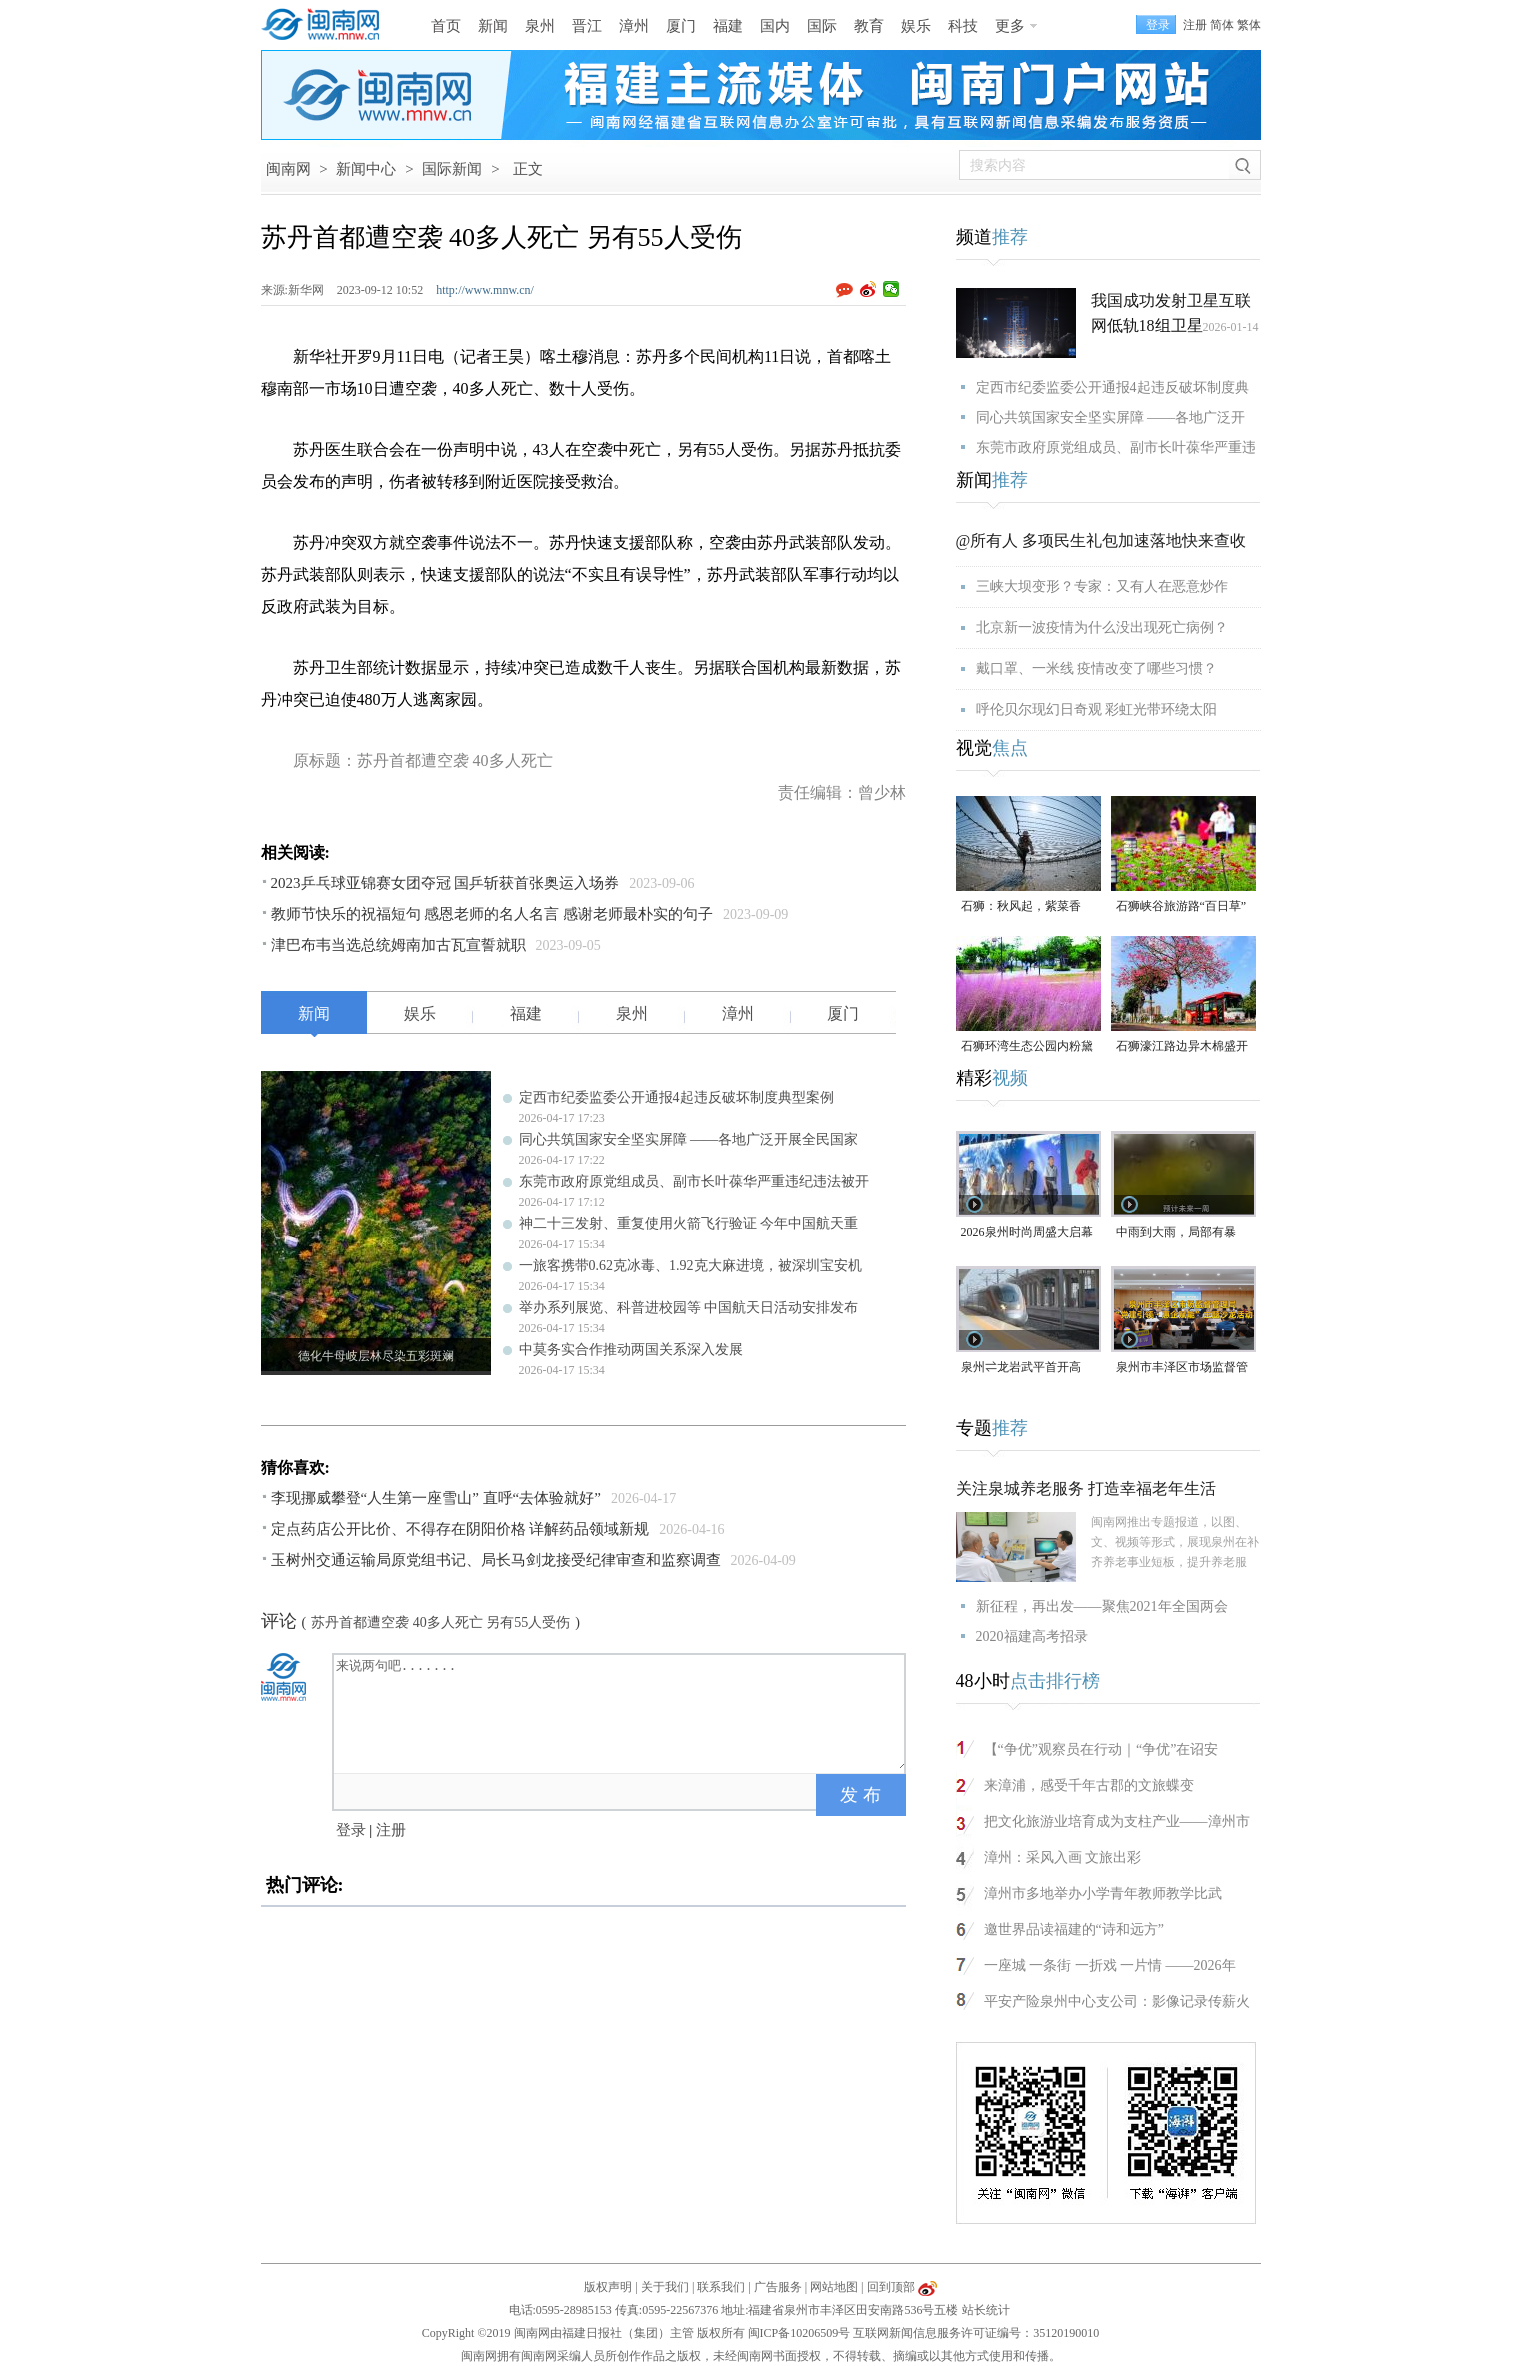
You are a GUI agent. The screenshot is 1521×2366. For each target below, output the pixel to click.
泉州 (540, 26)
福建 (728, 26)
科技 (963, 26)
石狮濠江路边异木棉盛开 (1182, 1046)
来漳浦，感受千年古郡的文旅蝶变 (1089, 1785)
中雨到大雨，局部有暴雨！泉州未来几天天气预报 (1182, 1233)
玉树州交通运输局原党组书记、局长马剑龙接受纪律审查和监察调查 (496, 1560)
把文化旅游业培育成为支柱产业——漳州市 (1117, 1821)
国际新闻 (452, 169)
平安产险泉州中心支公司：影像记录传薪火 (1117, 2001)
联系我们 (721, 2287)
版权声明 (608, 2287)
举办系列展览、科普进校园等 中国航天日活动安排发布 (689, 1307)
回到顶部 (891, 2287)
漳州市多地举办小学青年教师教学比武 (1103, 1893)
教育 (869, 26)
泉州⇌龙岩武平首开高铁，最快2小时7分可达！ (1027, 1368)
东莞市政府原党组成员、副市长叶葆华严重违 (1116, 447)
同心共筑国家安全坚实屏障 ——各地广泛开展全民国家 (689, 1139)
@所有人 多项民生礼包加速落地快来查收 (1101, 540)
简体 (1222, 25)
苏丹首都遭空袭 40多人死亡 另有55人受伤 (440, 1622)
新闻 (493, 26)
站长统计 (986, 2310)
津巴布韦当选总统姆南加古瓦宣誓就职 (398, 945)
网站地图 (834, 2287)
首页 (446, 26)
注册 (1195, 25)
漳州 (634, 26)
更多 (1010, 26)
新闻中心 (366, 169)
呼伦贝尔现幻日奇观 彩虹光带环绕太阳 (1097, 709)
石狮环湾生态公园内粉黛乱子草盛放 (1027, 1047)
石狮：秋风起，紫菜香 (1021, 906)
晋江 (587, 26)
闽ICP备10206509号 (799, 2333)
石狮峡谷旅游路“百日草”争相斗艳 (1181, 907)
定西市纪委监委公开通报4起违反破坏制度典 (1112, 387)
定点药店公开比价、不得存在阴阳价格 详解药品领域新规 (460, 1529)
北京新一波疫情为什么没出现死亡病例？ (1102, 627)
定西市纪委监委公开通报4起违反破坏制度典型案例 (676, 1097)
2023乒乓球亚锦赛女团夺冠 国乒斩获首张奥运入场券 (445, 883)
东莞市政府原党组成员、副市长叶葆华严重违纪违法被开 (694, 1181)
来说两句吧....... (621, 1712)
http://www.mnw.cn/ (485, 290)
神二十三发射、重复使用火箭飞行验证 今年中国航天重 (689, 1223)
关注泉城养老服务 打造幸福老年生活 (1086, 1488)
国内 (775, 26)
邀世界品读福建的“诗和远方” (1074, 1929)
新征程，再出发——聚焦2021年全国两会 (1102, 1606)
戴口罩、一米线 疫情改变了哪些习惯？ (1097, 668)
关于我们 (665, 2287)
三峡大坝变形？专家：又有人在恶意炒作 (1102, 586)
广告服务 (778, 2287)
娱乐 (916, 26)
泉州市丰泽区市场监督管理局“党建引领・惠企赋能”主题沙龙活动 (1182, 1368)
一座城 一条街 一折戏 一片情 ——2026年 (1110, 1965)
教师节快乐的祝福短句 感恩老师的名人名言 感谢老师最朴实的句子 (492, 914)
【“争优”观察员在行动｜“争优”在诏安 (1101, 1749)
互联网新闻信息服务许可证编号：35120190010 (976, 2333)
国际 (822, 26)
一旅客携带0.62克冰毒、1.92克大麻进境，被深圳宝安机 (690, 1265)
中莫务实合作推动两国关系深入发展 (631, 1349)
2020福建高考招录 (1032, 1636)
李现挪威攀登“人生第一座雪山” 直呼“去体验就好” (436, 1498)
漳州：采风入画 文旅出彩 (1063, 1857)
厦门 (681, 26)
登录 (351, 1830)
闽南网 (288, 169)
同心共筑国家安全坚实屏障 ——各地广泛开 (1111, 417)
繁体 (1249, 25)
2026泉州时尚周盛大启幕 (1027, 1232)
